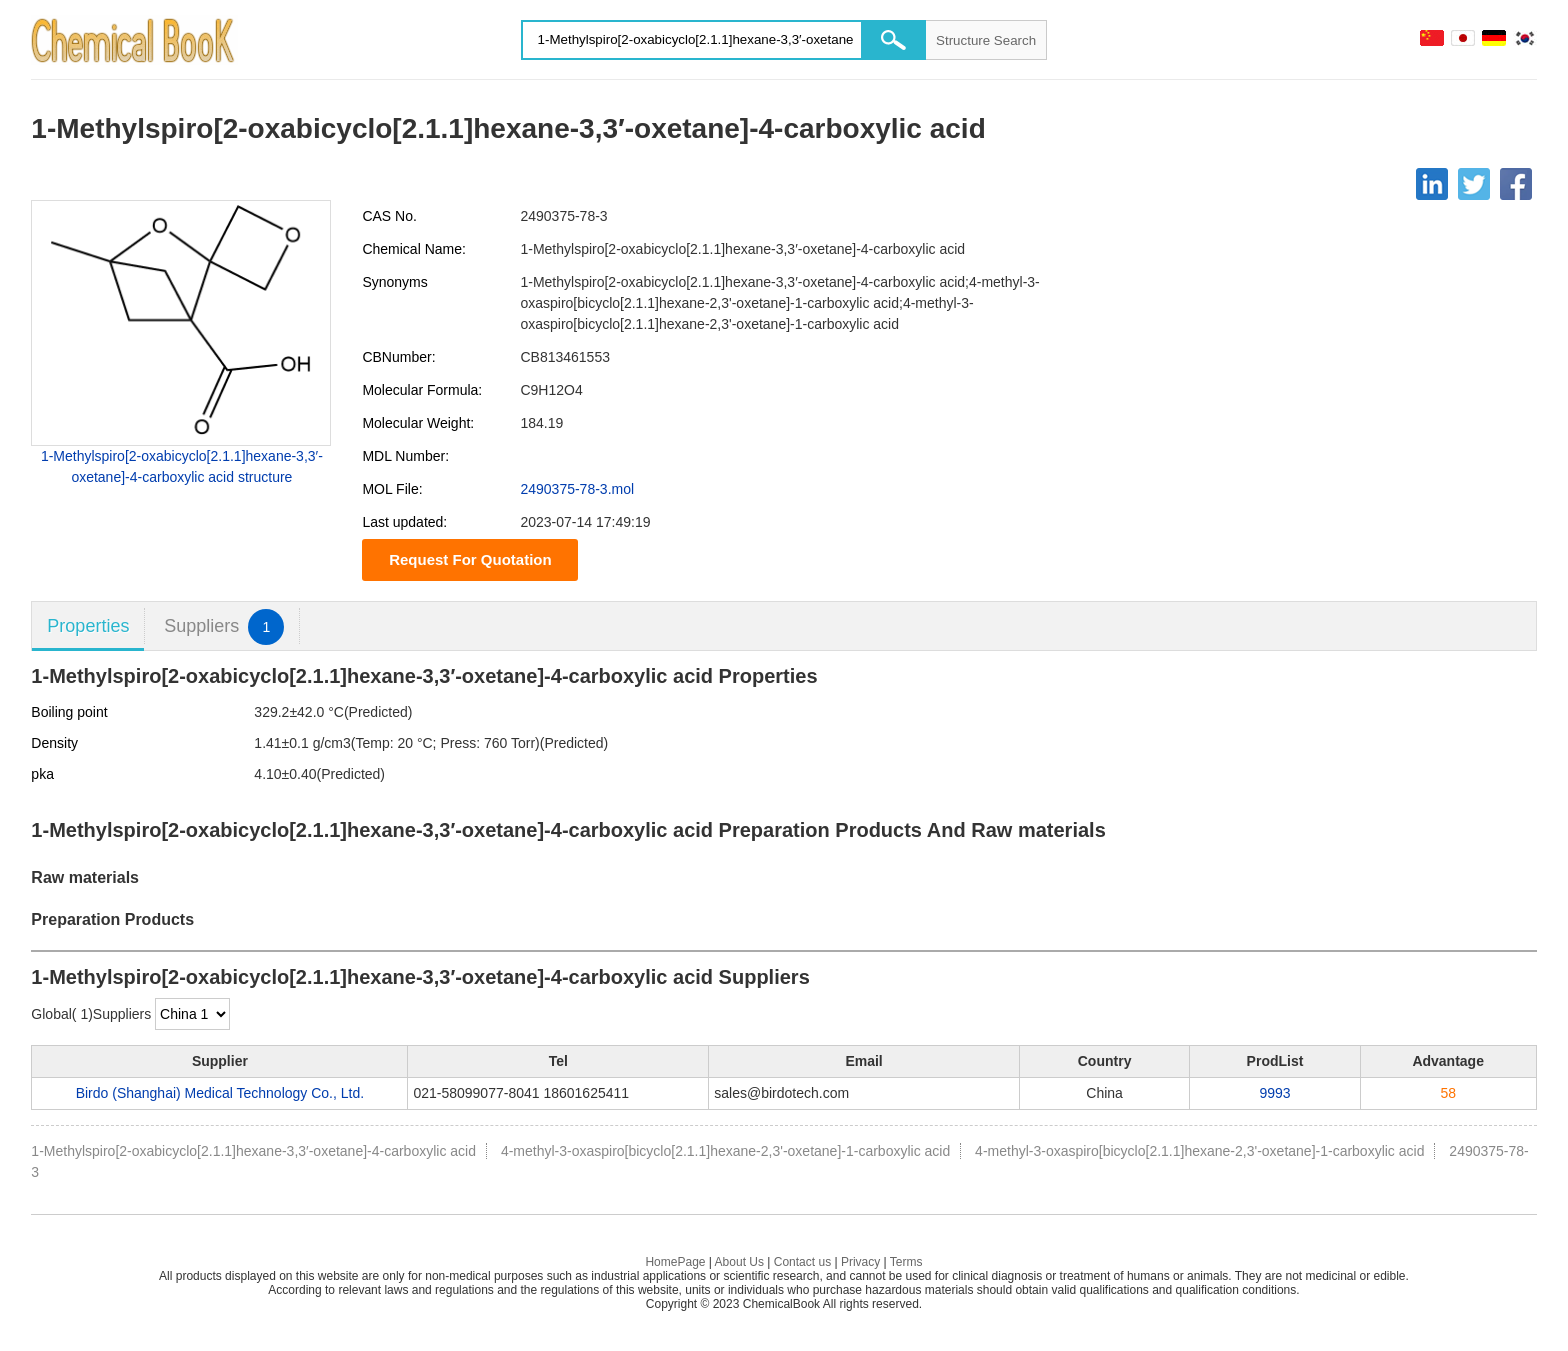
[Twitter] (1474, 184)
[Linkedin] (1432, 184)
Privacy (860, 1262)
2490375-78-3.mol (577, 489)
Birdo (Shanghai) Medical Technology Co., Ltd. (220, 1093)
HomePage (675, 1262)
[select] (192, 1014)
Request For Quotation (470, 559)
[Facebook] (1516, 184)
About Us (739, 1262)
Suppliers (224, 626)
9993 (1274, 1093)
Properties (88, 626)
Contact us (802, 1262)
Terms (906, 1262)
